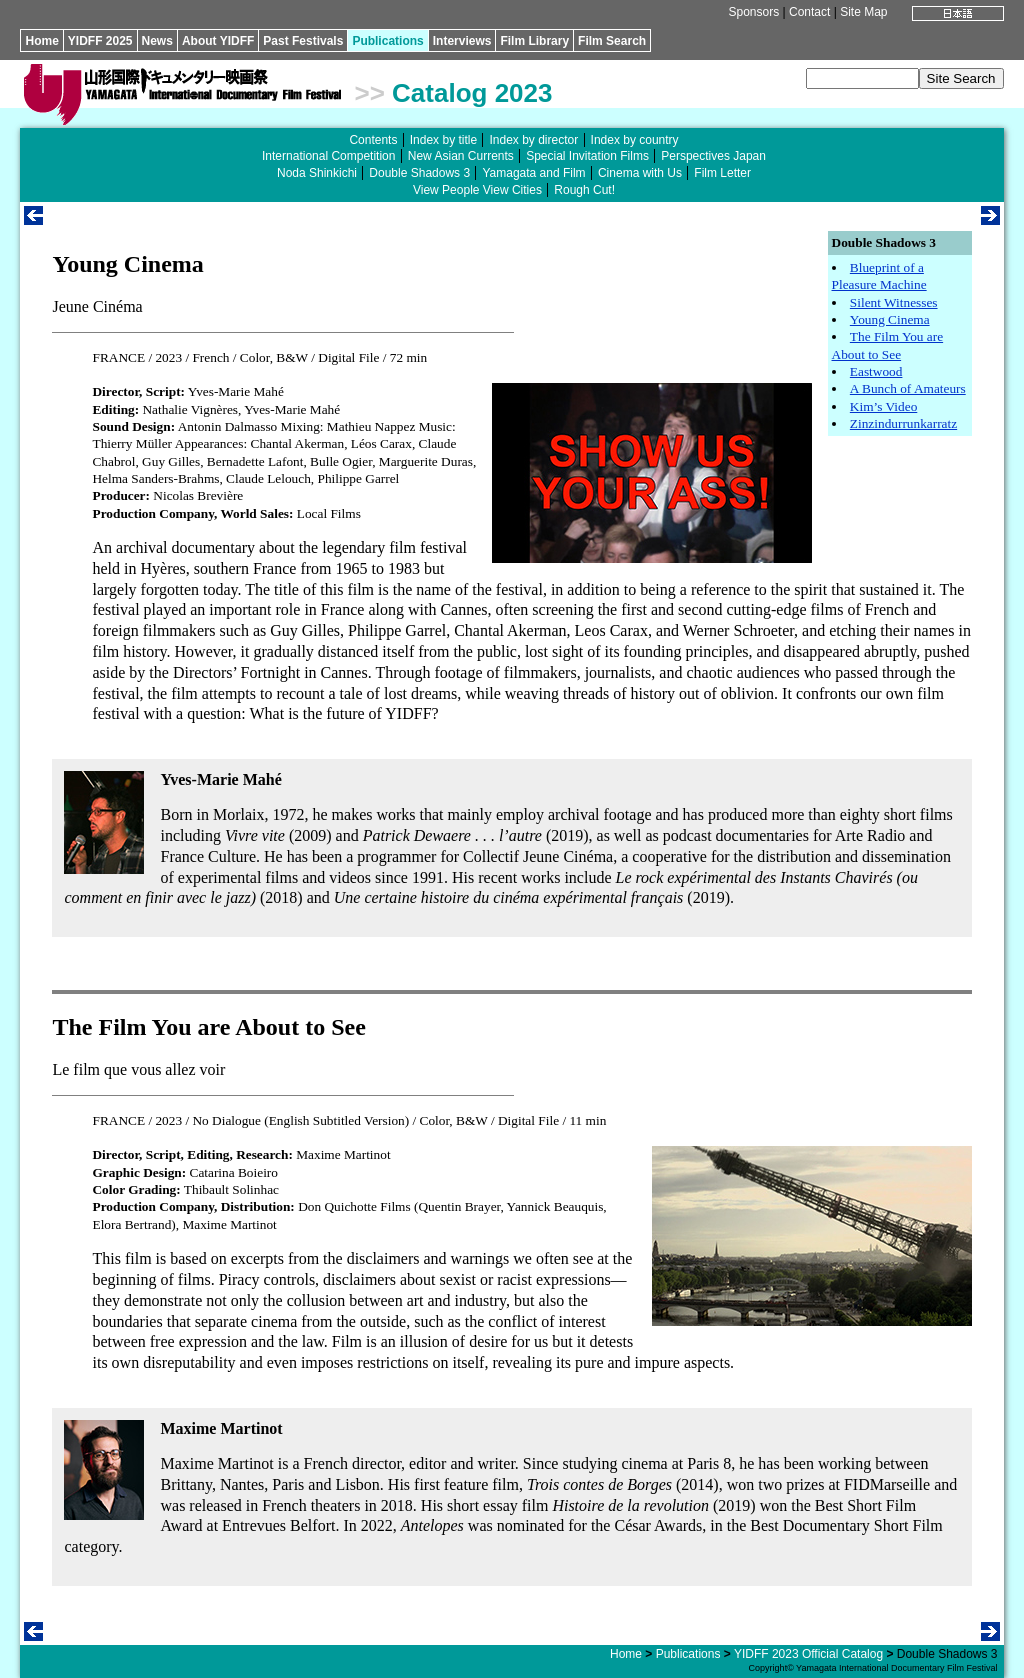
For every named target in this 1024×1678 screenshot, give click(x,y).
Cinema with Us (640, 173)
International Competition (328, 156)
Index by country (635, 140)
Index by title (443, 140)
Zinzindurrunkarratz (903, 423)
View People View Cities (477, 190)
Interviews (462, 41)
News (157, 41)
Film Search (612, 41)
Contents (373, 140)
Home (41, 41)
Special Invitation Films (587, 156)
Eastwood (876, 371)
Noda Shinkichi (317, 173)
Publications (387, 41)
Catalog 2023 (472, 93)
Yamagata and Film (533, 173)
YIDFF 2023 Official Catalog (808, 1654)
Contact (809, 12)
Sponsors (754, 12)
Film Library (534, 41)
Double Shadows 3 (419, 173)
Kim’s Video (883, 406)
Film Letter (722, 173)
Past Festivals (303, 41)
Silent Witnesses (894, 302)
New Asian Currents (461, 156)
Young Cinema (890, 319)
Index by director (533, 140)
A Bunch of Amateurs (908, 388)
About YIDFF (218, 41)
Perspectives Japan (713, 156)
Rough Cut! (584, 190)
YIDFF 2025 (100, 41)
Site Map (863, 12)
